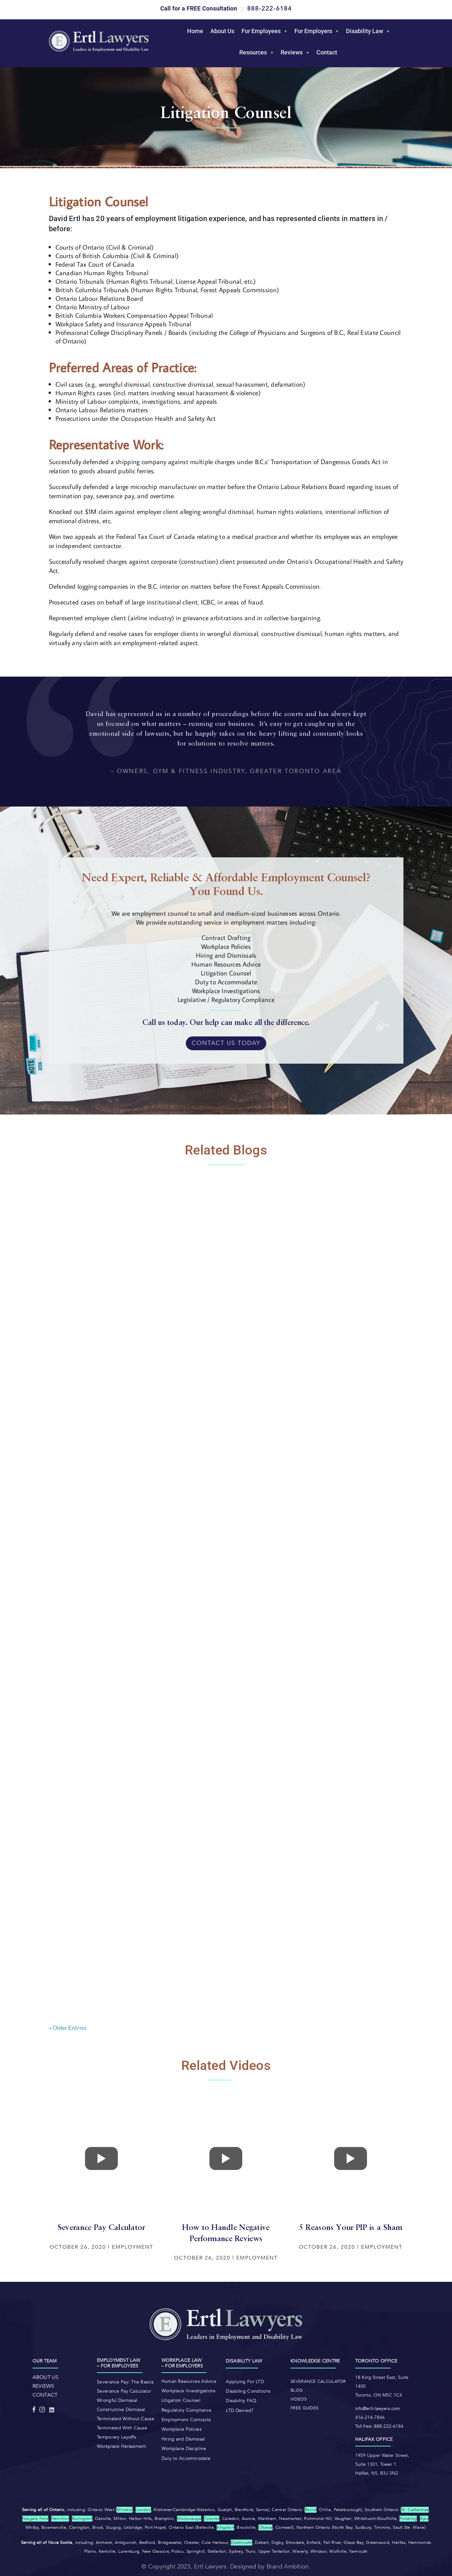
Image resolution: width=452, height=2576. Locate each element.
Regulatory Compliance (186, 2410)
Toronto (211, 2519)
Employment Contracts (186, 2420)
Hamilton (60, 2519)
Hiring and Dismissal (183, 2439)
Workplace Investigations (188, 2391)
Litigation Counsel (180, 2400)
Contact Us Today (226, 1043)
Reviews (292, 52)
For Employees (261, 31)
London (143, 2510)
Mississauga (189, 2519)
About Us (222, 31)
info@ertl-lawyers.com (377, 2408)
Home (195, 31)
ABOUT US (45, 2377)
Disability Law (364, 31)
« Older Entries (68, 2027)
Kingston (225, 2527)
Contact (326, 52)
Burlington (82, 2519)
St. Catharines (415, 2510)
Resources (253, 52)
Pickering (408, 2519)
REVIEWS (43, 2386)
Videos (299, 2399)
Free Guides (304, 2408)
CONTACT (45, 2395)
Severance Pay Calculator (124, 2391)
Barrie (310, 2510)
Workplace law (181, 2360)
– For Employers (182, 2366)
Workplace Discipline (183, 2448)
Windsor (125, 2510)
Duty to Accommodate (185, 2458)
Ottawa (265, 2527)
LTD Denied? (239, 2410)
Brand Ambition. (289, 2567)
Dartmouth (241, 2542)
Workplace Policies (181, 2429)
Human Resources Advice (188, 2381)
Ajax (424, 2519)
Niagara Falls (35, 2519)
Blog (297, 2390)
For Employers (313, 31)
